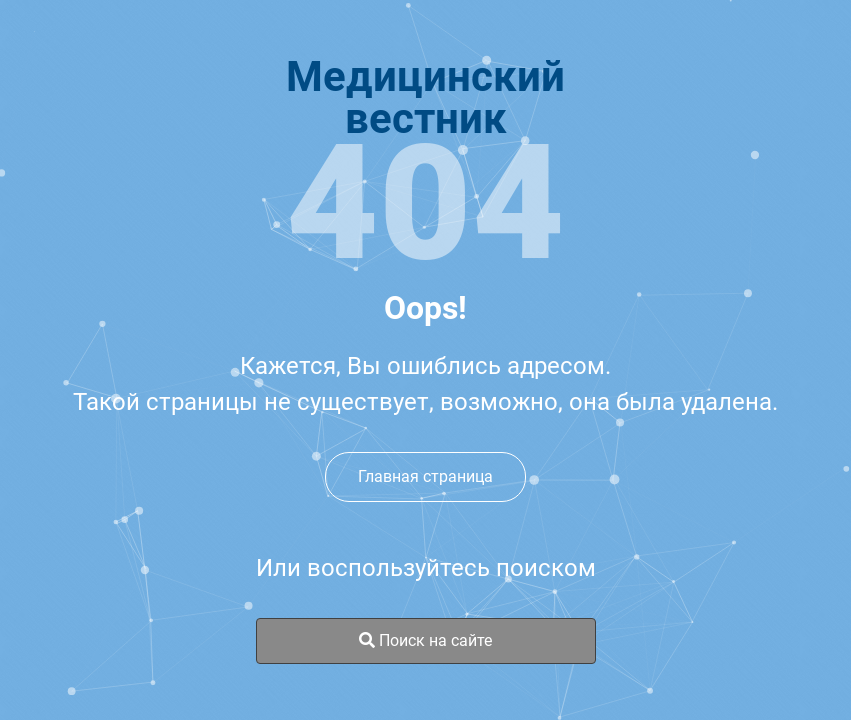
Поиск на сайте (425, 640)
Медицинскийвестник (425, 98)
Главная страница (425, 476)
